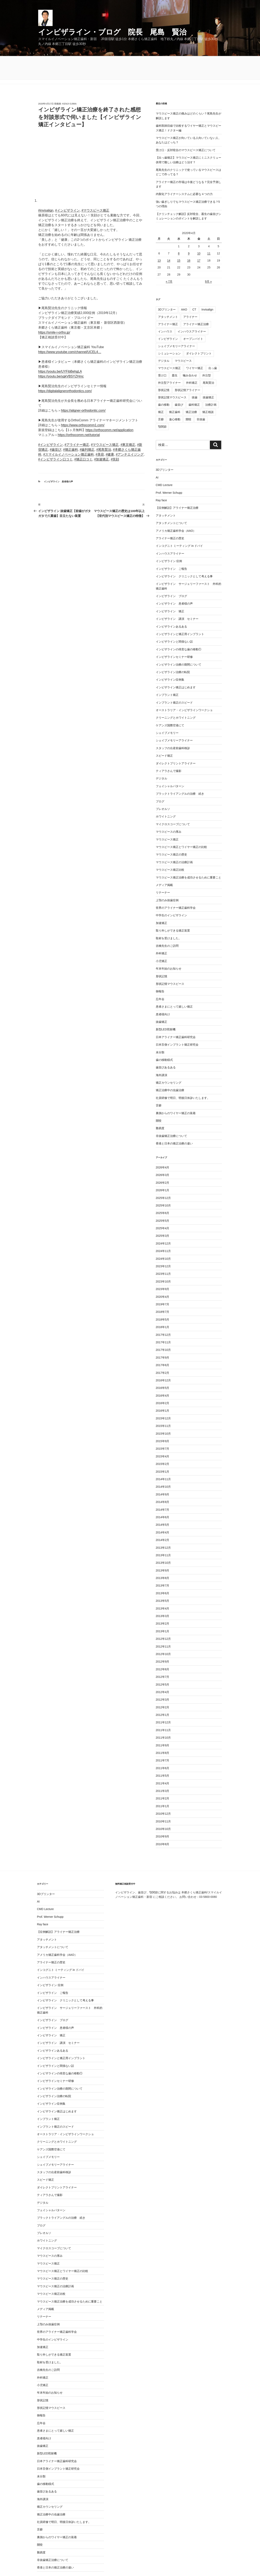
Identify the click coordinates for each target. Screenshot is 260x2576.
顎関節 (162, 403)
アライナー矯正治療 (196, 300)
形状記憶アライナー (187, 366)
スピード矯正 (164, 732)
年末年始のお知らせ (168, 945)
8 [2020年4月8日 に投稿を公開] (179, 230)
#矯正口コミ (83, 436)
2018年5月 (162, 1296)
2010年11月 (163, 1798)
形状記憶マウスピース (172, 374)
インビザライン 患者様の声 (58, 458)
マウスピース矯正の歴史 (171, 831)
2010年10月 (163, 1805)
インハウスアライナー (192, 308)
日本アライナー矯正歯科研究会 (176, 1013)
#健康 (110, 431)
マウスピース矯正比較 (170, 846)
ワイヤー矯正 (194, 344)
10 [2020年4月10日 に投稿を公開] (198, 230)
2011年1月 (162, 1782)
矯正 (161, 388)
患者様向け (163, 991)
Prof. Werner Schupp (169, 469)
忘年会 (160, 975)
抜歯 (194, 374)
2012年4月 (162, 1668)
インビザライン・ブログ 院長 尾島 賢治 (112, 32)
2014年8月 (162, 1478)
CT (194, 286)
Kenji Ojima (69, 80)
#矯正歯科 (70, 426)
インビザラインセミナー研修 (174, 633)
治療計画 (211, 381)
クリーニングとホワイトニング (176, 694)
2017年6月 (162, 1341)
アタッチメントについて (171, 499)
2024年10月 (163, 1235)
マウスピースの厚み (168, 808)
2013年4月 (162, 1585)
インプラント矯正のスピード (174, 679)
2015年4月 (162, 1433)
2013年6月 (162, 1569)
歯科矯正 (194, 381)
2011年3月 (162, 1767)
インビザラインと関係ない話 (174, 618)
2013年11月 (163, 1531)
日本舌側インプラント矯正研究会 (177, 1021)
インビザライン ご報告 (171, 545)
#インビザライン (67, 187)
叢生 (175, 352)
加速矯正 (161, 899)
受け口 (162, 352)
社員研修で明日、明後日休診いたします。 (183, 1074)
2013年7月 (162, 1562)
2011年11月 (163, 1706)
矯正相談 (208, 388)
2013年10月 (163, 1539)
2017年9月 (162, 1334)
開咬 (188, 396)
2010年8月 (162, 1820)
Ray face (161, 476)
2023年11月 (163, 1250)
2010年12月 (163, 1790)
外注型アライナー (169, 359)
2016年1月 (162, 1387)
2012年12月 (163, 1615)
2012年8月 (162, 1646)
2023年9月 (162, 1265)
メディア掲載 (164, 861)
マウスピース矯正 (169, 344)
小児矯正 (161, 937)
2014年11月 (163, 1455)
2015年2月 (162, 1440)
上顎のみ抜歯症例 (167, 876)
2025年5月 (162, 1197)
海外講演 (161, 1051)
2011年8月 (162, 1729)
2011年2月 (162, 1775)
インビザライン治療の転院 (173, 648)
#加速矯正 (101, 436)
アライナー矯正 (168, 300)
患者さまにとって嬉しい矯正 (174, 983)
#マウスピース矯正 (95, 187)
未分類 (160, 1029)
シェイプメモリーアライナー (176, 322)
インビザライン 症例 (169, 537)
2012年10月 (163, 1630)
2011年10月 (163, 1714)
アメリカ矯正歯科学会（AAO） (176, 507)
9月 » (208, 258)
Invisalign (207, 286)
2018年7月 (162, 1288)
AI (157, 454)
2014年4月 (162, 1509)
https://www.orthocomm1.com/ (82, 401)
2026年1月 (162, 1166)
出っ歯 (212, 344)
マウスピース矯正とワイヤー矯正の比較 (181, 823)
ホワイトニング (166, 793)
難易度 (160, 1104)
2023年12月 (163, 1242)
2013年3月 (162, 1592)
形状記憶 (163, 366)
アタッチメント (168, 293)
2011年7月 (162, 1737)
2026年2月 (162, 1159)
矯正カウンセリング (168, 1059)
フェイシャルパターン (170, 762)
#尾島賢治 (103, 426)
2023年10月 (163, 1258)
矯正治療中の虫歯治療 (170, 1066)
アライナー (190, 293)
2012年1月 (162, 1691)
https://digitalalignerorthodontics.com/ (65, 367)
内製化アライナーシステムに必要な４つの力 (184, 170)
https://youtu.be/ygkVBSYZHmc (61, 353)
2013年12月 (163, 1524)
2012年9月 (162, 1638)
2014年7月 (162, 1486)
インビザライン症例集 (170, 656)
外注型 (206, 352)
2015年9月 (162, 1417)
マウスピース (183, 337)
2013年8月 (162, 1554)
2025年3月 (162, 1212)
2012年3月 (162, 1676)
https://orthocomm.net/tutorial (79, 411)
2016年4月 (162, 1372)
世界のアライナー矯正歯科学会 (176, 884)
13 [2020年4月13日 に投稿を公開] (159, 237)
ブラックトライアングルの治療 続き (180, 770)
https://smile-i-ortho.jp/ (54, 309)
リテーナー (163, 869)
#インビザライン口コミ (55, 436)
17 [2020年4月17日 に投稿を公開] (198, 237)
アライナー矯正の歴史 (170, 515)
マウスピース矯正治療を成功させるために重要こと (188, 854)
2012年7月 (162, 1653)
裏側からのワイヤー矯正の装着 (176, 1089)
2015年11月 (163, 1402)
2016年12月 (163, 1357)
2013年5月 (162, 1577)
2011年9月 (162, 1722)
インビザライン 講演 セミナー (177, 595)
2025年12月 (163, 1174)
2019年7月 (162, 1281)
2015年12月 (163, 1395)
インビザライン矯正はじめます (176, 664)
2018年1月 (162, 1303)
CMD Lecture (164, 461)
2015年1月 (162, 1448)
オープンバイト (193, 315)
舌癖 (161, 396)
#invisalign (45, 187)
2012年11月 (163, 1623)
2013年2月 (162, 1600)
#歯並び (55, 426)
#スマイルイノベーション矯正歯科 (68, 431)
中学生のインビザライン (171, 892)
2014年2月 (162, 1516)
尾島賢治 (208, 359)
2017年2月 (162, 1349)
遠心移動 (174, 396)
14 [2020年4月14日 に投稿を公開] (168, 237)
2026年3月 (162, 1151)
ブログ (160, 778)
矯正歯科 (174, 388)
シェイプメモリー (167, 709)
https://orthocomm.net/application (109, 406)
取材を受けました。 (168, 914)
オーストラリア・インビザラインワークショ (184, 686)
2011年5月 (162, 1752)
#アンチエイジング (130, 431)
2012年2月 (162, 1684)
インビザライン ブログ (171, 572)
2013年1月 (162, 1607)
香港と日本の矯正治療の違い (174, 1120)
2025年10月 (163, 1182)
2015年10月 (163, 1410)
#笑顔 (115, 436)
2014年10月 (163, 1463)
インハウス (165, 308)
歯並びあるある (166, 1044)
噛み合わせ (190, 352)
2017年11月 (163, 1319)
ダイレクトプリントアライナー (176, 740)
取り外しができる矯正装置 (173, 907)
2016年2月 (162, 1379)
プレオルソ (163, 785)
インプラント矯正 (167, 671)
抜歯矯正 (208, 374)
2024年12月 (163, 1220)
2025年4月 (162, 1204)
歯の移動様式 (164, 1036)
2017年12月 (163, 1311)
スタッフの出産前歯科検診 (173, 724)
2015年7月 (162, 1425)
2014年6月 (162, 1493)
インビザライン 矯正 (170, 588)
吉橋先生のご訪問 (167, 922)
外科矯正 (191, 359)
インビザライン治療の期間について (178, 641)
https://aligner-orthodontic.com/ (83, 387)
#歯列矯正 (87, 426)
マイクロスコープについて (173, 800)
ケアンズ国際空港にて (170, 702)
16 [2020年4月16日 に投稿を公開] (188, 237)
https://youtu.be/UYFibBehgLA (60, 348)
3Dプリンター (167, 286)
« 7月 (169, 258)
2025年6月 (162, 1189)
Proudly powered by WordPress (57, 2566)
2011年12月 (163, 1699)
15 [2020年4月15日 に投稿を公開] (178, 237)
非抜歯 (201, 396)
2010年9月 (162, 1813)
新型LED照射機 (166, 1006)
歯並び (179, 381)
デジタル (163, 337)
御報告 (160, 968)
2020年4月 (162, 1273)
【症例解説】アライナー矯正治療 (177, 484)
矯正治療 (191, 388)
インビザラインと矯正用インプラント (180, 610)
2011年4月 (162, 1760)
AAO (184, 286)
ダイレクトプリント (199, 330)
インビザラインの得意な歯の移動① (178, 626)
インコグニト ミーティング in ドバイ (179, 522)
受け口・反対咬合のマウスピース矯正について (186, 126)
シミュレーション (169, 330)
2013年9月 (162, 1547)
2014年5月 (162, 1501)
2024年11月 (163, 1227)
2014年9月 (162, 1471)
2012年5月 (162, 1661)
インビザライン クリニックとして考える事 (184, 553)
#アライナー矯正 (77, 421)
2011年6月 (162, 1744)
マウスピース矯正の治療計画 (174, 838)
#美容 (100, 431)
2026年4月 (162, 1144)
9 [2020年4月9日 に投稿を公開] (189, 230)
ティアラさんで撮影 (168, 747)
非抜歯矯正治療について (171, 1112)
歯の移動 (163, 381)
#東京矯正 (127, 421)
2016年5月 (162, 1364)
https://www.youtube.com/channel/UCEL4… (69, 328)
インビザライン (168, 315)
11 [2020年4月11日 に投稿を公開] (208, 230)
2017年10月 (163, 1326)
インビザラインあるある (171, 603)
